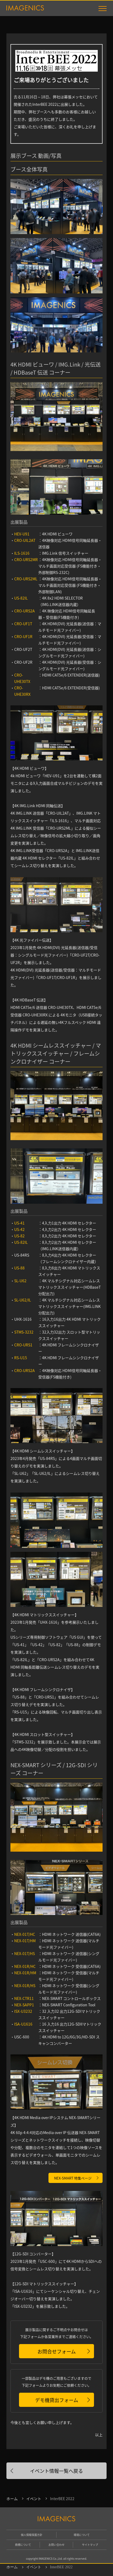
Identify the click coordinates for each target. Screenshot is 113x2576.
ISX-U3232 (23, 2011)
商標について (23, 2545)
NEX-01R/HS (24, 1985)
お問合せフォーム (56, 2351)
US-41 (19, 1223)
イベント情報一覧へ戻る (56, 2470)
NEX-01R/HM (25, 1972)
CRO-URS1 (23, 1344)
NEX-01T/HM (25, 1940)
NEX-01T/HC (24, 1934)
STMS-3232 (23, 1332)
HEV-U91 (21, 534)
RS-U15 (20, 1357)
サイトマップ (90, 2545)
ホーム (12, 2498)
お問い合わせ (56, 2545)
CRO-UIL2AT (24, 540)
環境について (82, 2535)
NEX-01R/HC (25, 1966)
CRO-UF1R (23, 636)
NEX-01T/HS (24, 1953)
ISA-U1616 (23, 2024)
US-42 (19, 1229)
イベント (33, 2498)
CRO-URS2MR (26, 559)
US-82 (19, 1235)
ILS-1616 (21, 553)
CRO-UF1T (23, 623)
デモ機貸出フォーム (56, 2399)
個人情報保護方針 (31, 2535)
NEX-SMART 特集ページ (73, 2178)
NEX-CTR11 (24, 1998)
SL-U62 (20, 1280)
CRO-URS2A (24, 610)
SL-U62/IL (22, 1300)
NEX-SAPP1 (24, 2004)
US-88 (19, 1267)
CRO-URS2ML (25, 578)
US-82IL (21, 598)
